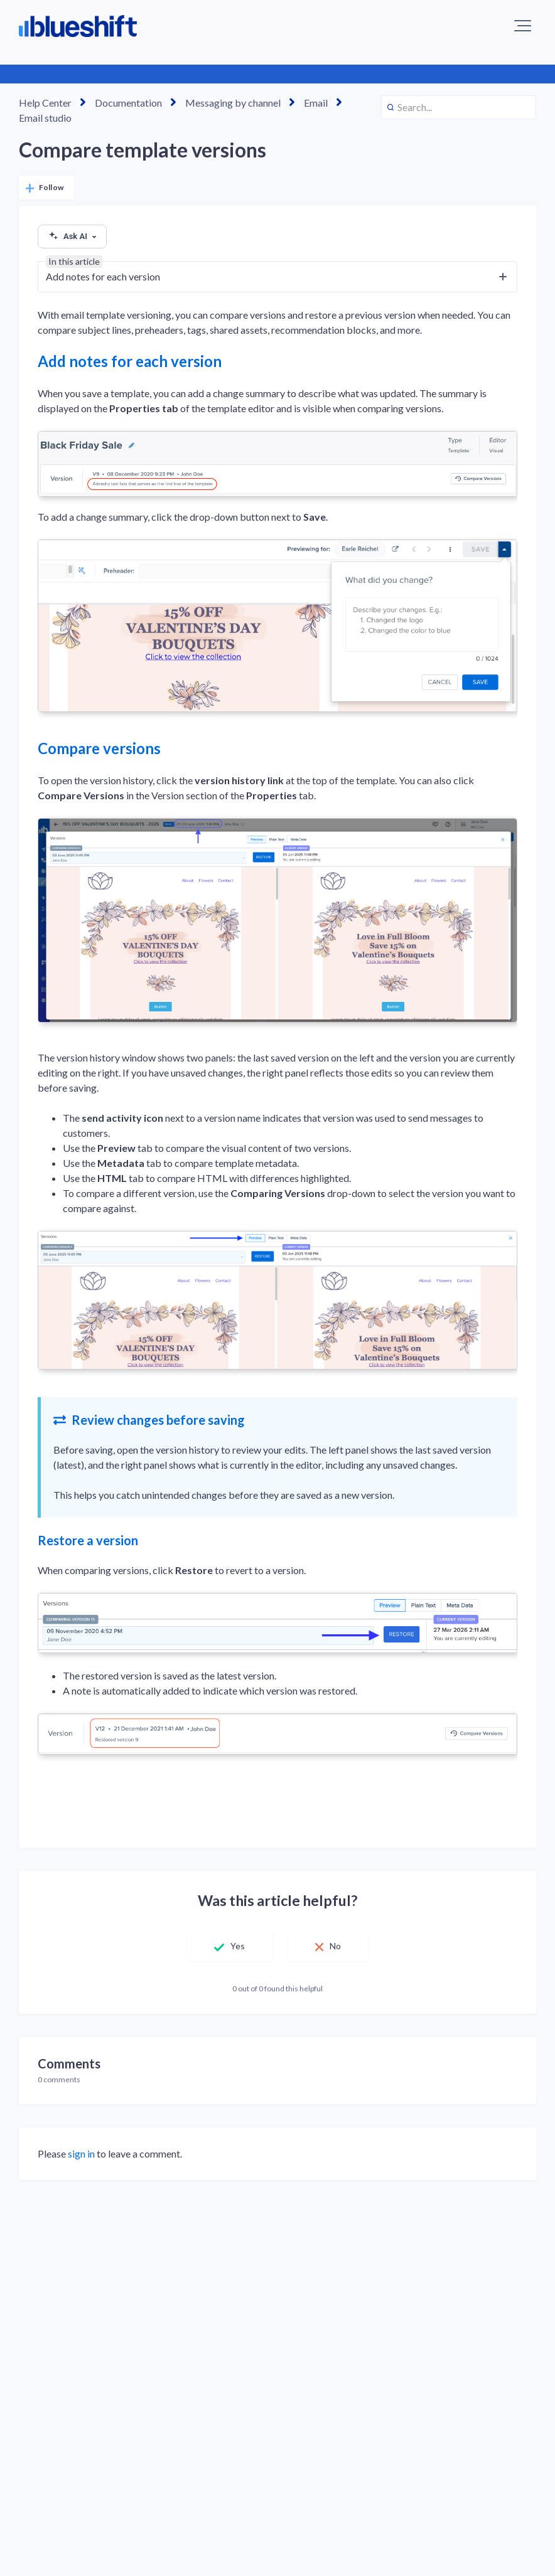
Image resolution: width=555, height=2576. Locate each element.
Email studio (45, 118)
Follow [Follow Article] (51, 187)
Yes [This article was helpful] (237, 1945)
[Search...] (458, 107)
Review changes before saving (149, 1419)
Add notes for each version (130, 361)
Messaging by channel (233, 103)
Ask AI (72, 236)
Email (316, 103)
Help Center (45, 103)
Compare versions (99, 748)
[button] (522, 25)
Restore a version (88, 1540)
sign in (81, 2153)
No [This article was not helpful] (335, 1945)
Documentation (128, 103)
